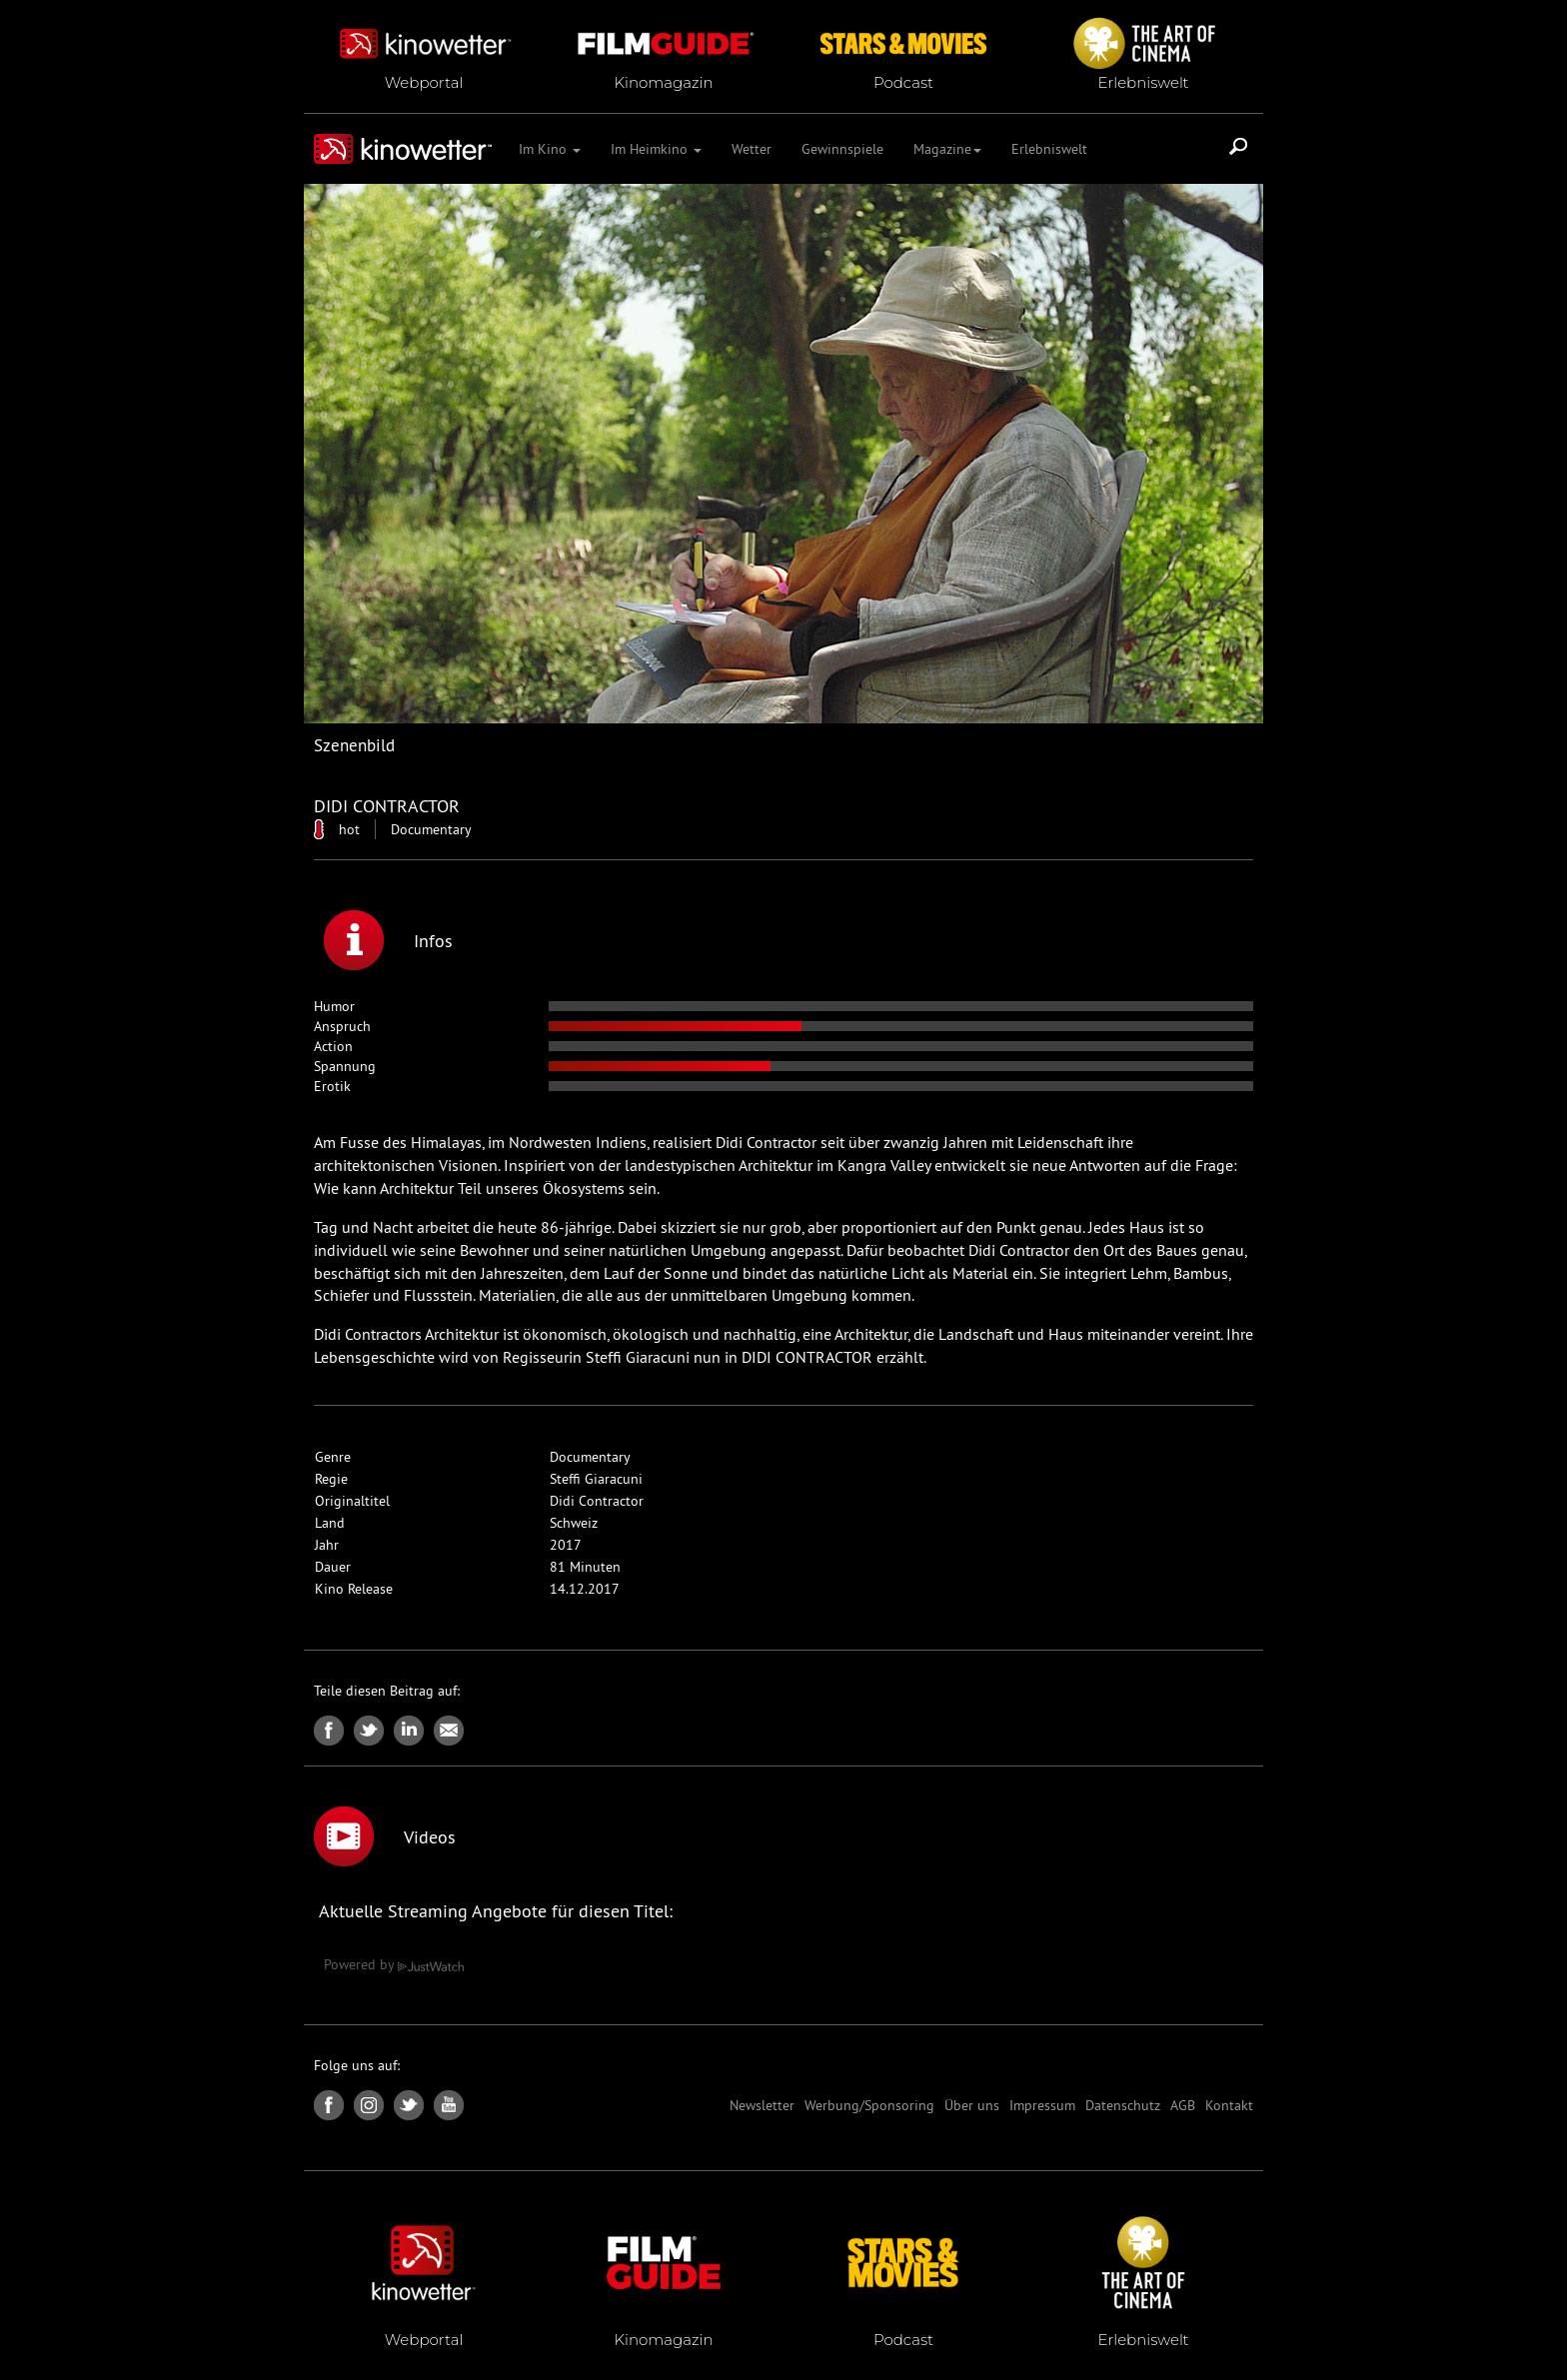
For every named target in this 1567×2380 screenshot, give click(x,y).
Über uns (971, 2105)
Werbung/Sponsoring (869, 2105)
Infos (388, 940)
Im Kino (550, 149)
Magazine (947, 149)
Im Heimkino (656, 149)
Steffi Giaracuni (596, 1479)
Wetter (752, 149)
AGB (1182, 2105)
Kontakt (1229, 2105)
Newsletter (762, 2105)
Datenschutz (1122, 2105)
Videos (385, 1836)
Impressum (1042, 2105)
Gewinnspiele (842, 149)
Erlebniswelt (1049, 149)
